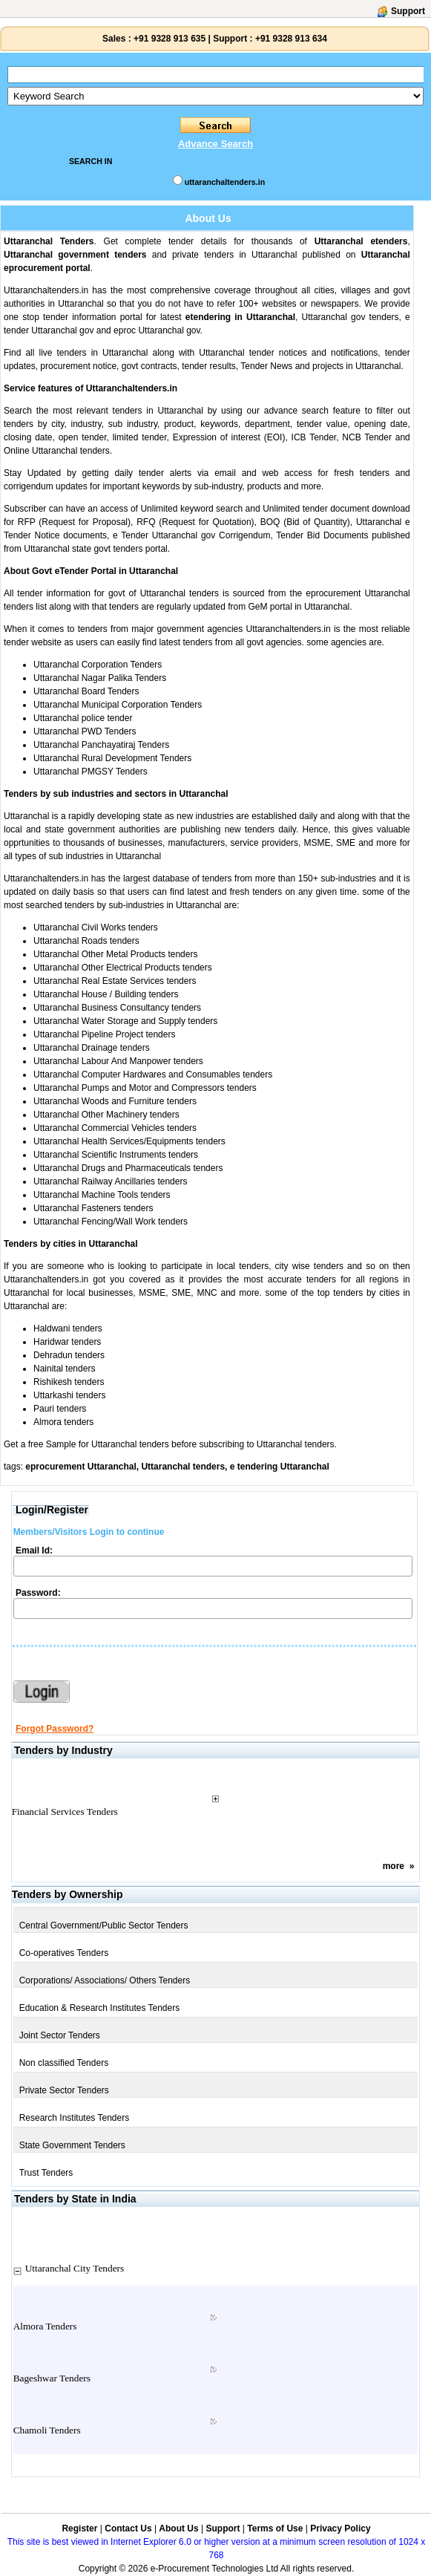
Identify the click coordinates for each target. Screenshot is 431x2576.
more (393, 1866)
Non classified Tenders (64, 2063)
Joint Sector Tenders (59, 2035)
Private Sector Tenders (64, 2090)
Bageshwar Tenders (52, 2378)
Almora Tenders (45, 2326)
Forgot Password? (54, 1729)
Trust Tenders (46, 2173)
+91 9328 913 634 (291, 38)
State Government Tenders (72, 2145)
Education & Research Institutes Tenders (99, 2008)
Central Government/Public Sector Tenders (103, 1925)
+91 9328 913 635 (168, 38)
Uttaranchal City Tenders (75, 2268)
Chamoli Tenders (47, 2430)
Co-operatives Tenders (64, 1953)
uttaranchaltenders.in (225, 181)
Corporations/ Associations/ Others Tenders (105, 1980)
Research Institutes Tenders (74, 2118)
